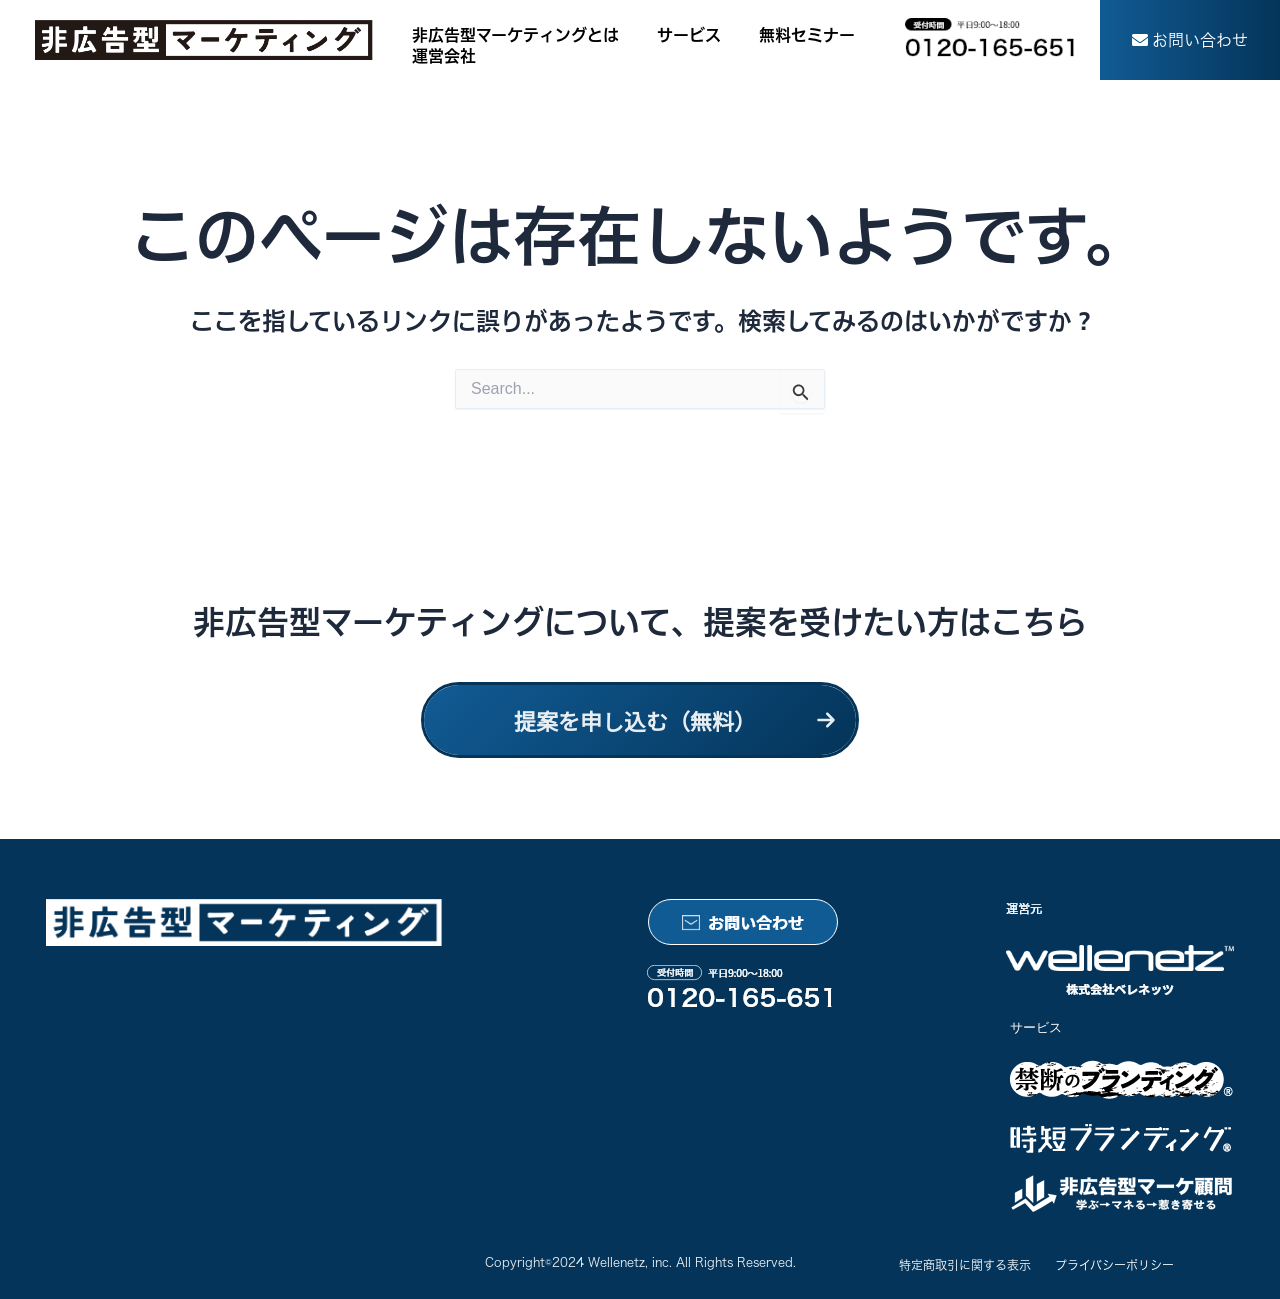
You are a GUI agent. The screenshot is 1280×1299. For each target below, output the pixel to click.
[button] (1190, 40)
